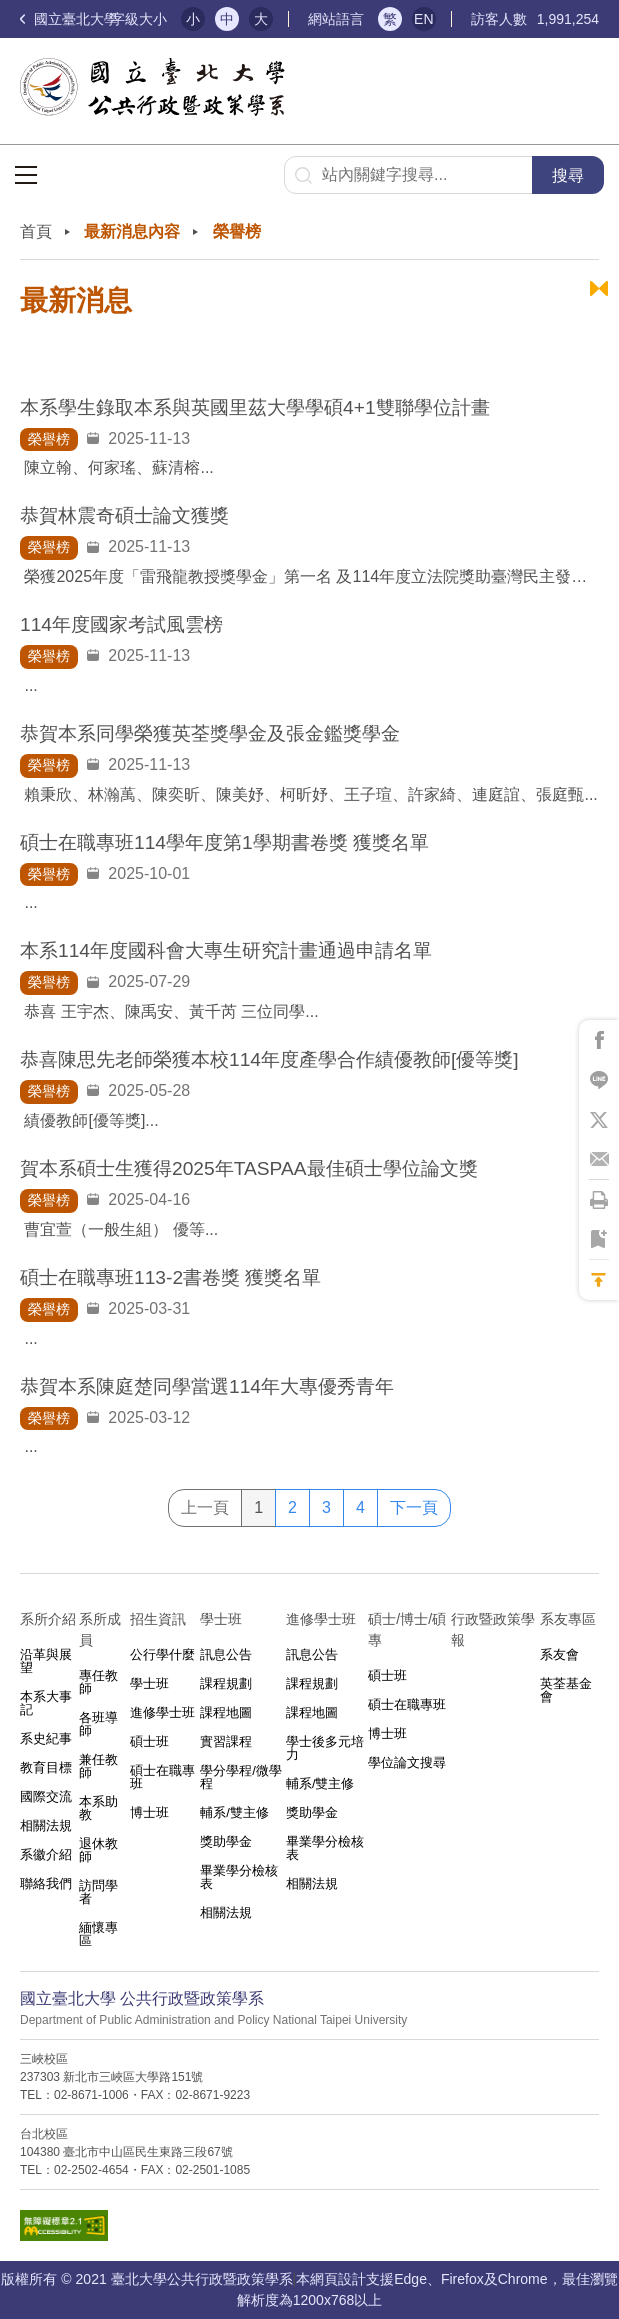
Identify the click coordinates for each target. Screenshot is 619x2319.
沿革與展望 (46, 1661)
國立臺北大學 (69, 19)
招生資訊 (158, 1619)
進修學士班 (162, 1712)
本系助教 (98, 1808)
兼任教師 (98, 1766)
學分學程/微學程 (241, 1777)
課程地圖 (226, 1712)
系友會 (559, 1654)
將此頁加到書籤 (599, 1240)
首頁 (36, 231)
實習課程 (226, 1741)
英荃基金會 (566, 1690)
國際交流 (46, 1796)
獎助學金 (226, 1841)
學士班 (149, 1683)
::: (25, 217)
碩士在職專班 (162, 1777)
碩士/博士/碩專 (407, 1629)
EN (423, 19)
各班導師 (98, 1724)
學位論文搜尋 (407, 1762)
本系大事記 (46, 1703)
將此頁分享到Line (599, 1080)
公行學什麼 (162, 1654)
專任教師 (98, 1682)
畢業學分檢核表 (239, 1877)
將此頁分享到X (599, 1120)
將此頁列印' (599, 1200)
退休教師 (98, 1850)
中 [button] (227, 19)
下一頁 (414, 1507)
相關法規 (46, 1825)
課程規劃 (226, 1683)
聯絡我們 (46, 1883)
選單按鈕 (26, 175)
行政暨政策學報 (493, 1629)
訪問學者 (98, 1892)
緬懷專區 (98, 1934)
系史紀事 (46, 1738)
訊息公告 (226, 1654)
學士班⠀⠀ (231, 1619)
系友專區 (568, 1619)
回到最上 (599, 1280)
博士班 (149, 1812)
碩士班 (149, 1741)
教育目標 (46, 1767)
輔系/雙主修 (234, 1812)
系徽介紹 (46, 1854)
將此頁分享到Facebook (599, 1040)
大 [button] (261, 19)
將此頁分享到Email (599, 1160)
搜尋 (568, 175)
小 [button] (193, 19)
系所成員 (100, 1629)
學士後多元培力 (325, 1748)
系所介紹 (48, 1619)
